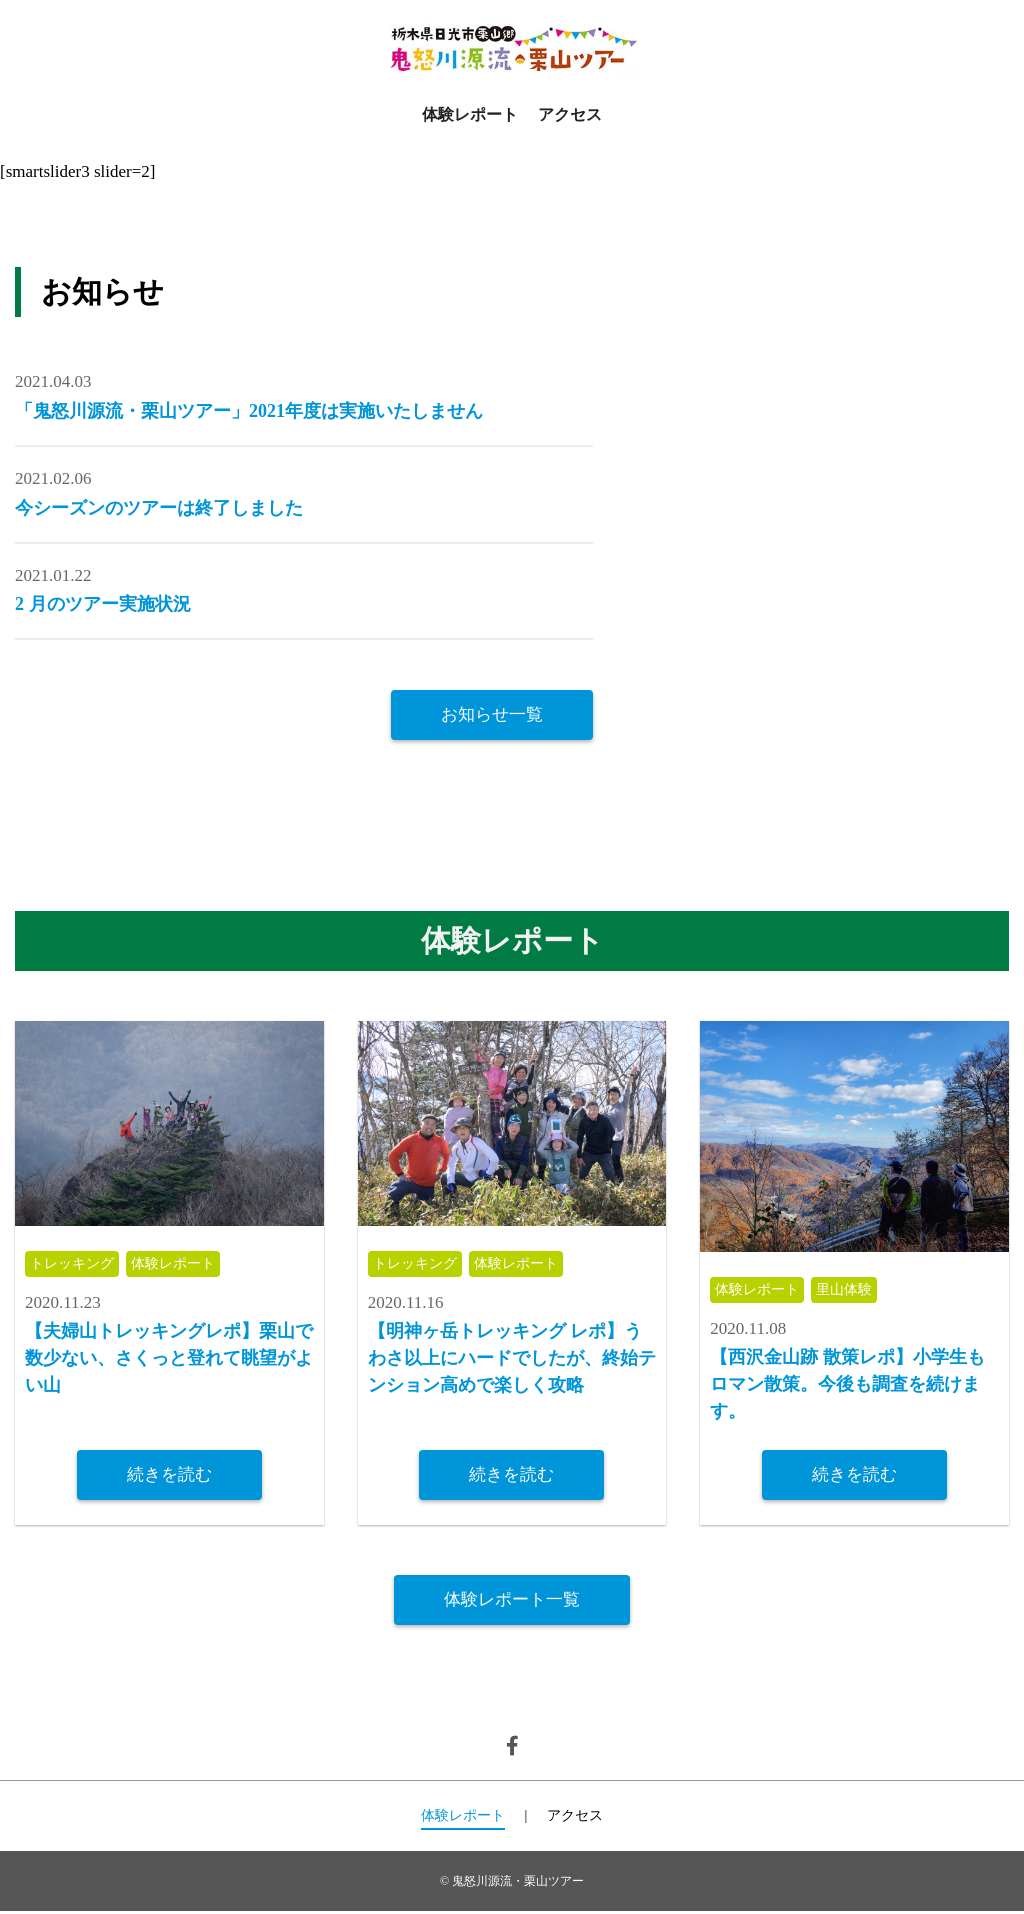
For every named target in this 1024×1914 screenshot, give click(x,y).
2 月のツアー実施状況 (103, 604)
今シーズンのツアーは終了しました (159, 508)
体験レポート (470, 114)
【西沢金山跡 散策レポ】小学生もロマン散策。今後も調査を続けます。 (847, 1386)
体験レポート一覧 (512, 1601)
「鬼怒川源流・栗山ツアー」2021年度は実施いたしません (249, 411)
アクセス (570, 114)
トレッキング (75, 1265)
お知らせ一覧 (492, 714)
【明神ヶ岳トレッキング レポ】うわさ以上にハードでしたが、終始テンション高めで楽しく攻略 (512, 1360)
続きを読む (169, 1475)
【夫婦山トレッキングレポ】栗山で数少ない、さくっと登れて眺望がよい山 (169, 1360)
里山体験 (853, 1291)
